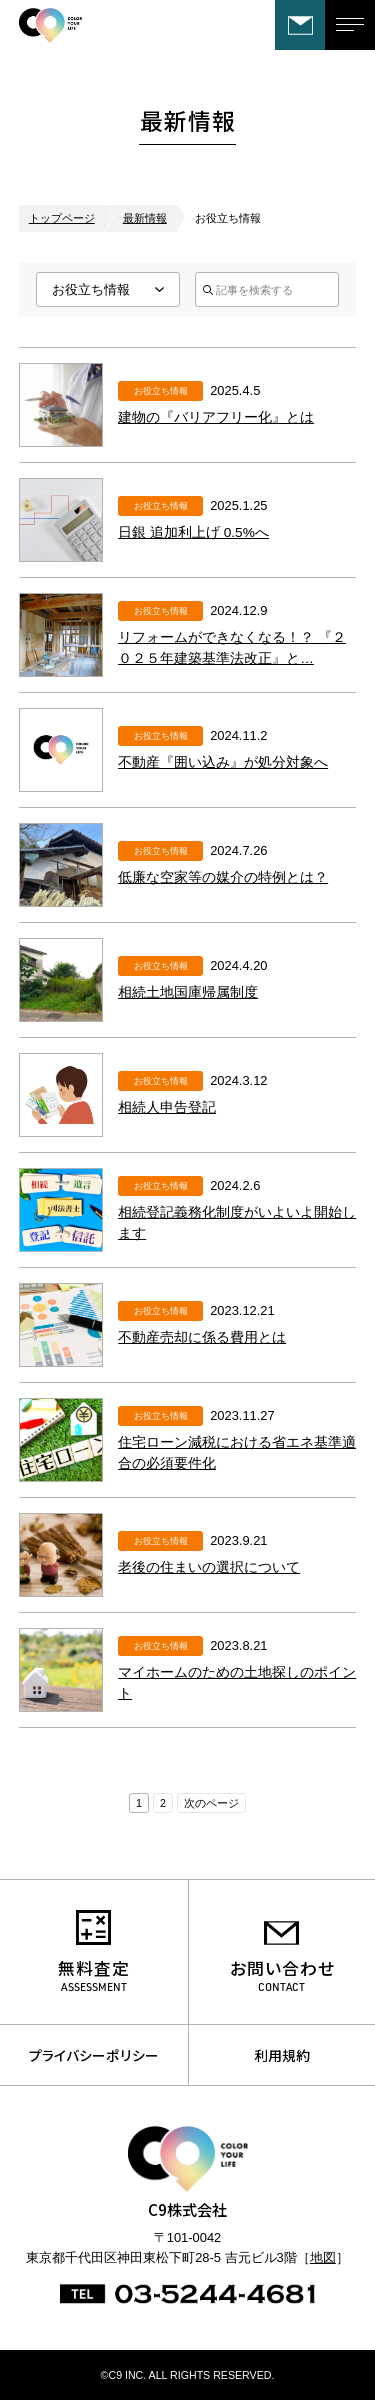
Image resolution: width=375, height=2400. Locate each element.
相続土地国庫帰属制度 (188, 992)
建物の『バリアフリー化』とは (216, 417)
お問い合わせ (300, 25)
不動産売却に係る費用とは (202, 1337)
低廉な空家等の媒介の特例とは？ (223, 877)
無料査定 (94, 1968)
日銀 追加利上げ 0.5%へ (193, 532)
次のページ (211, 1803)
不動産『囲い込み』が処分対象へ (223, 762)
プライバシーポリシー (94, 2055)
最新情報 (145, 218)
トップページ (62, 218)
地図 (323, 2257)
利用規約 (282, 2055)
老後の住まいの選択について (209, 1567)
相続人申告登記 (167, 1107)
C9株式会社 (94, 25)
